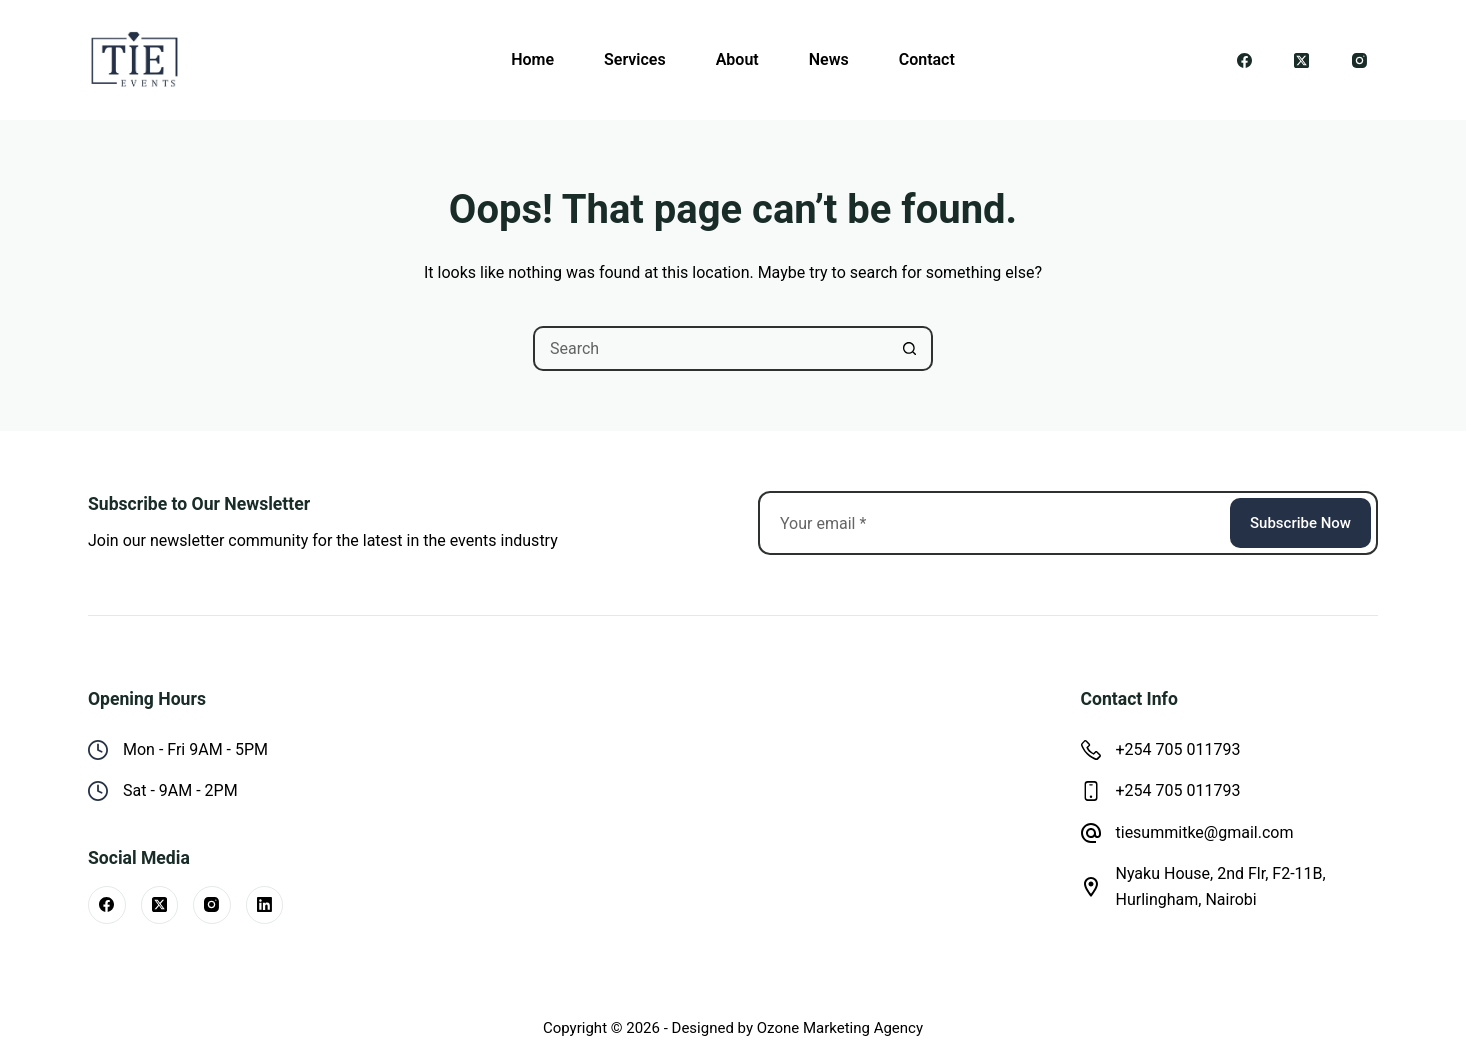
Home (532, 59)
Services (635, 59)
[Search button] (910, 348)
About (737, 59)
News (829, 59)
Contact (927, 59)
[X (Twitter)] (1302, 60)
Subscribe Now (1300, 523)
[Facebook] (1245, 60)
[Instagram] (1360, 60)
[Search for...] (710, 348)
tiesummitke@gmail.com (1205, 832)
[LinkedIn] (265, 905)
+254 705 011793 (1178, 749)
